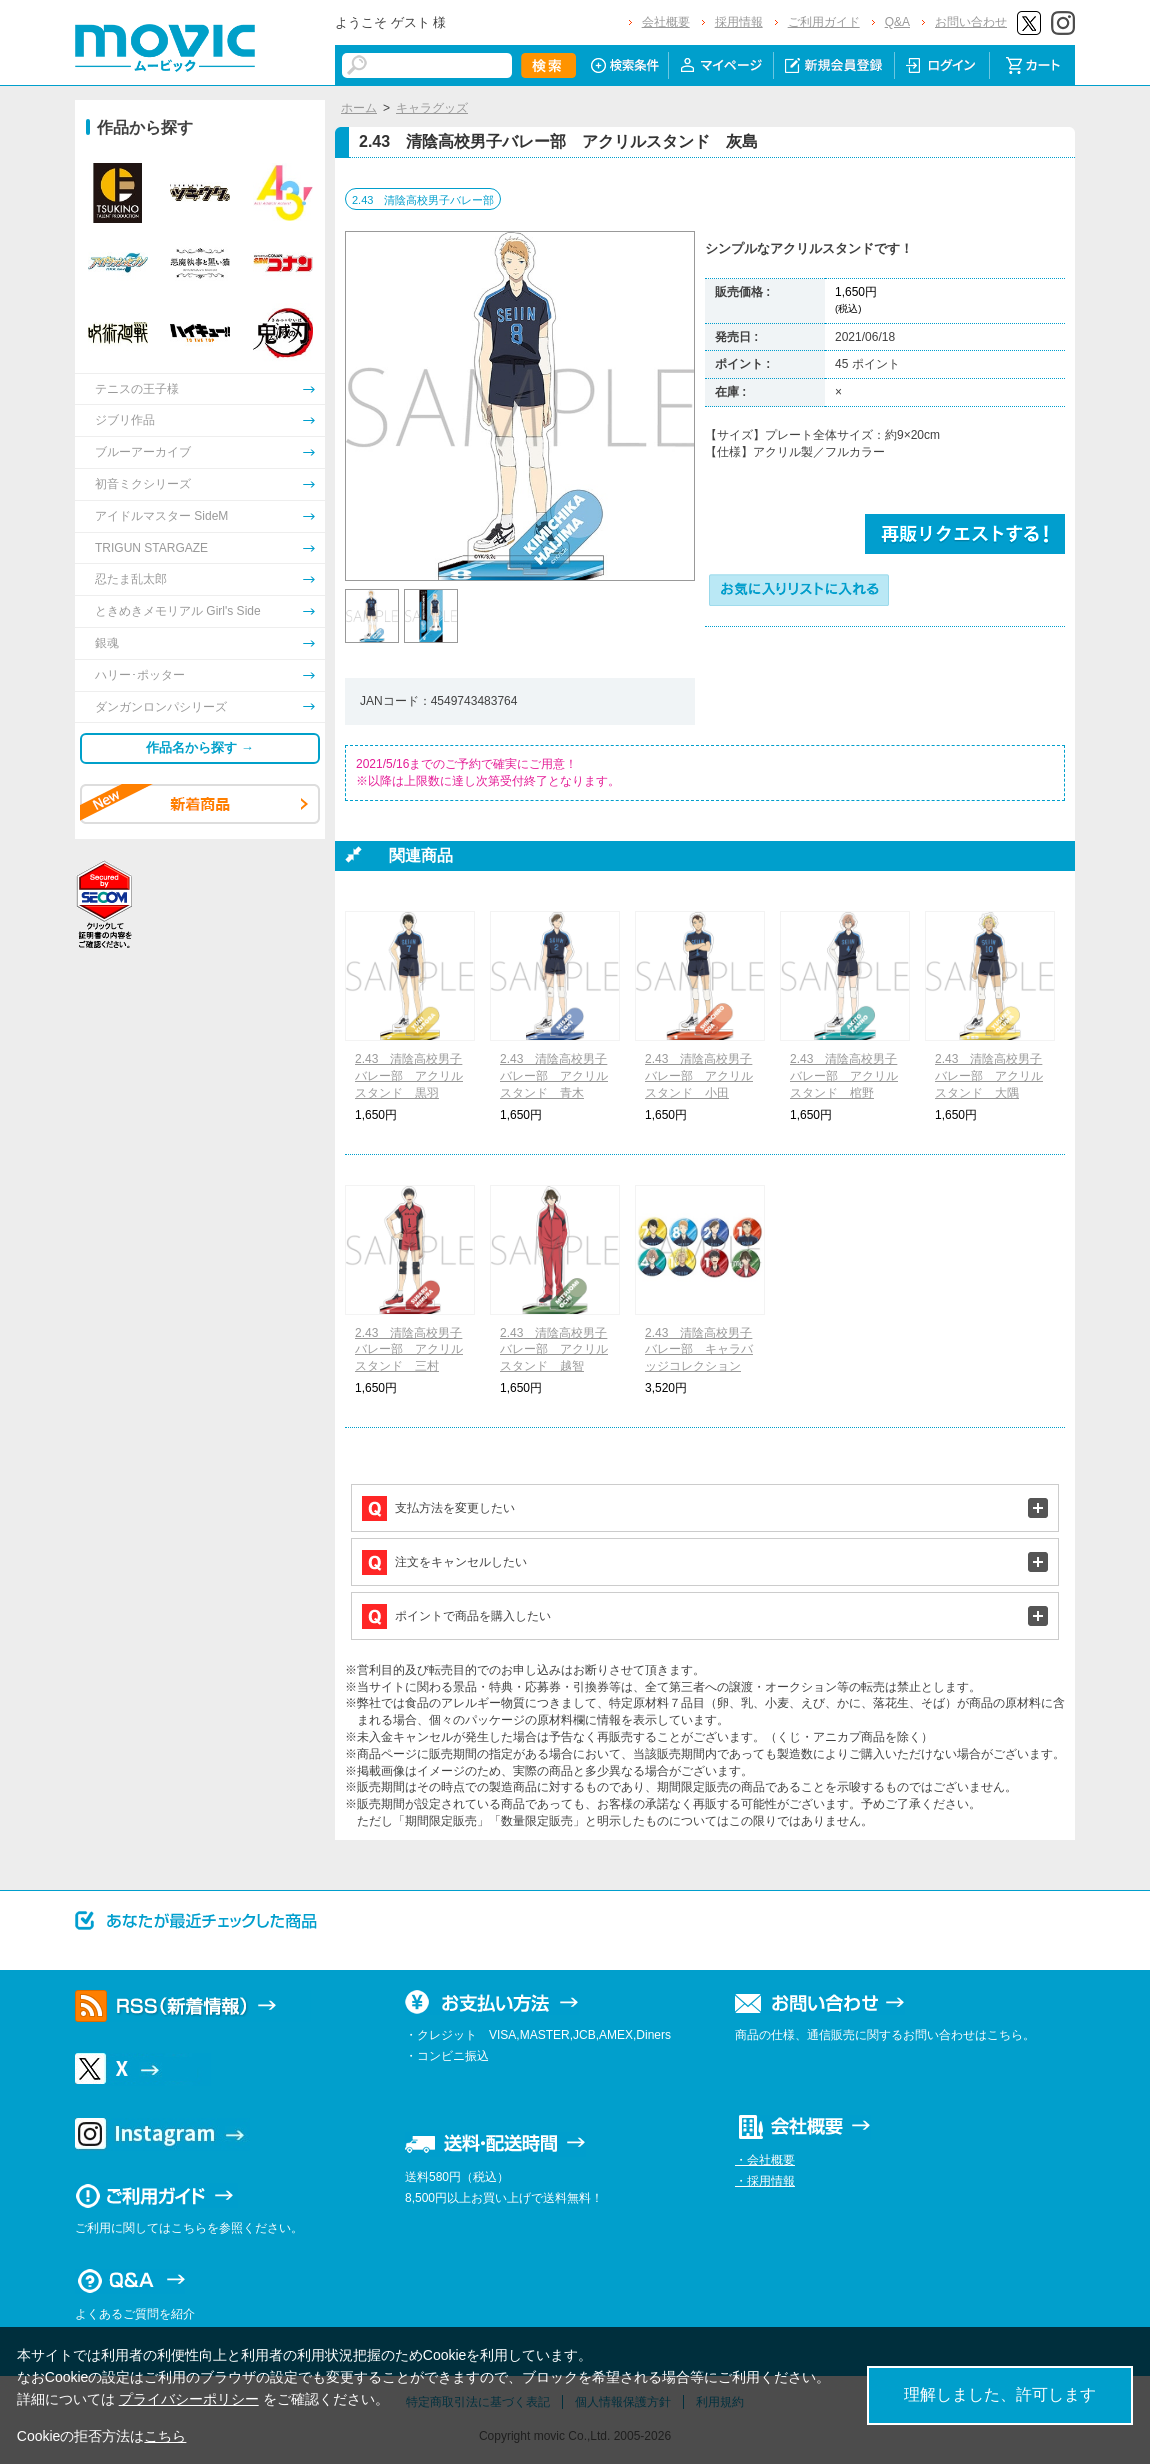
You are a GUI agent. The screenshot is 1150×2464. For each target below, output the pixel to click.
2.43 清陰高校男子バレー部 (423, 200)
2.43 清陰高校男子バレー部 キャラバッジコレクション (699, 1350)
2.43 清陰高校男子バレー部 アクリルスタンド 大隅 (989, 1076)
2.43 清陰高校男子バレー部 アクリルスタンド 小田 (699, 1076)
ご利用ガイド (824, 22)
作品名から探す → (200, 747)
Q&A (897, 22)
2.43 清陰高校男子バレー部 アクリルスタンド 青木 (554, 1076)
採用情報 (739, 22)
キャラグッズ (432, 108)
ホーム (359, 108)
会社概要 (666, 22)
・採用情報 (765, 2181)
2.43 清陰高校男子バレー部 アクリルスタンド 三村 (409, 1350)
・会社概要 (765, 2160)
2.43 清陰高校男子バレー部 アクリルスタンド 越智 (554, 1350)
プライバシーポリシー (189, 2399)
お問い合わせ (971, 22)
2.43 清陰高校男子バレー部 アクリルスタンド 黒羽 (409, 1076)
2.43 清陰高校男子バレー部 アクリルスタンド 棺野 (844, 1076)
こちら (165, 2436)
